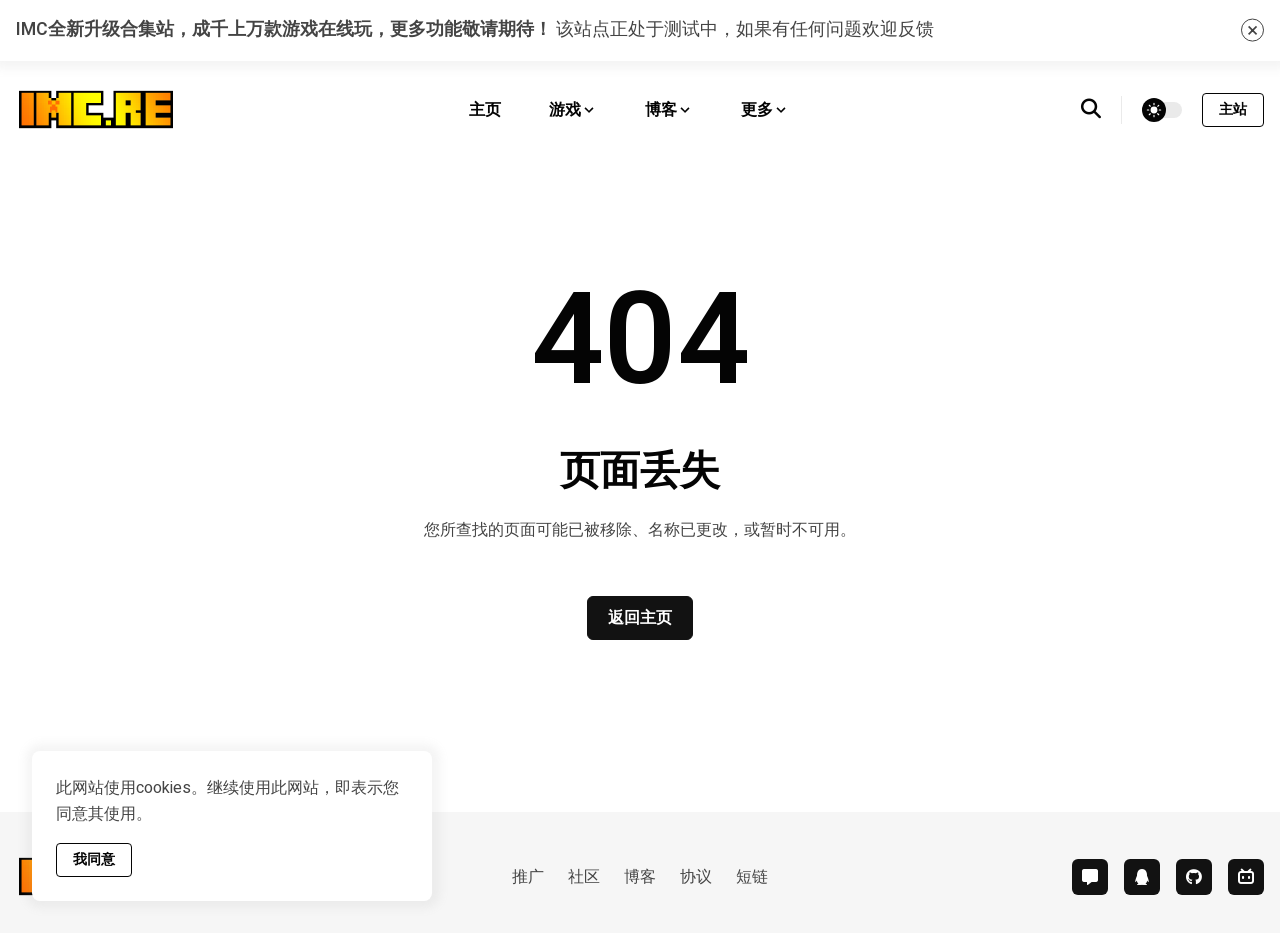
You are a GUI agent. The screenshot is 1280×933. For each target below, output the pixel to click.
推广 (528, 877)
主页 (485, 110)
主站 (1233, 109)
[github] (1194, 877)
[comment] (1090, 877)
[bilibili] (1246, 877)
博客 (640, 877)
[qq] (1142, 877)
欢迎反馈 (898, 29)
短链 (752, 877)
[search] (1101, 110)
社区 (584, 877)
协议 (696, 877)
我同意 (94, 859)
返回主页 (640, 618)
